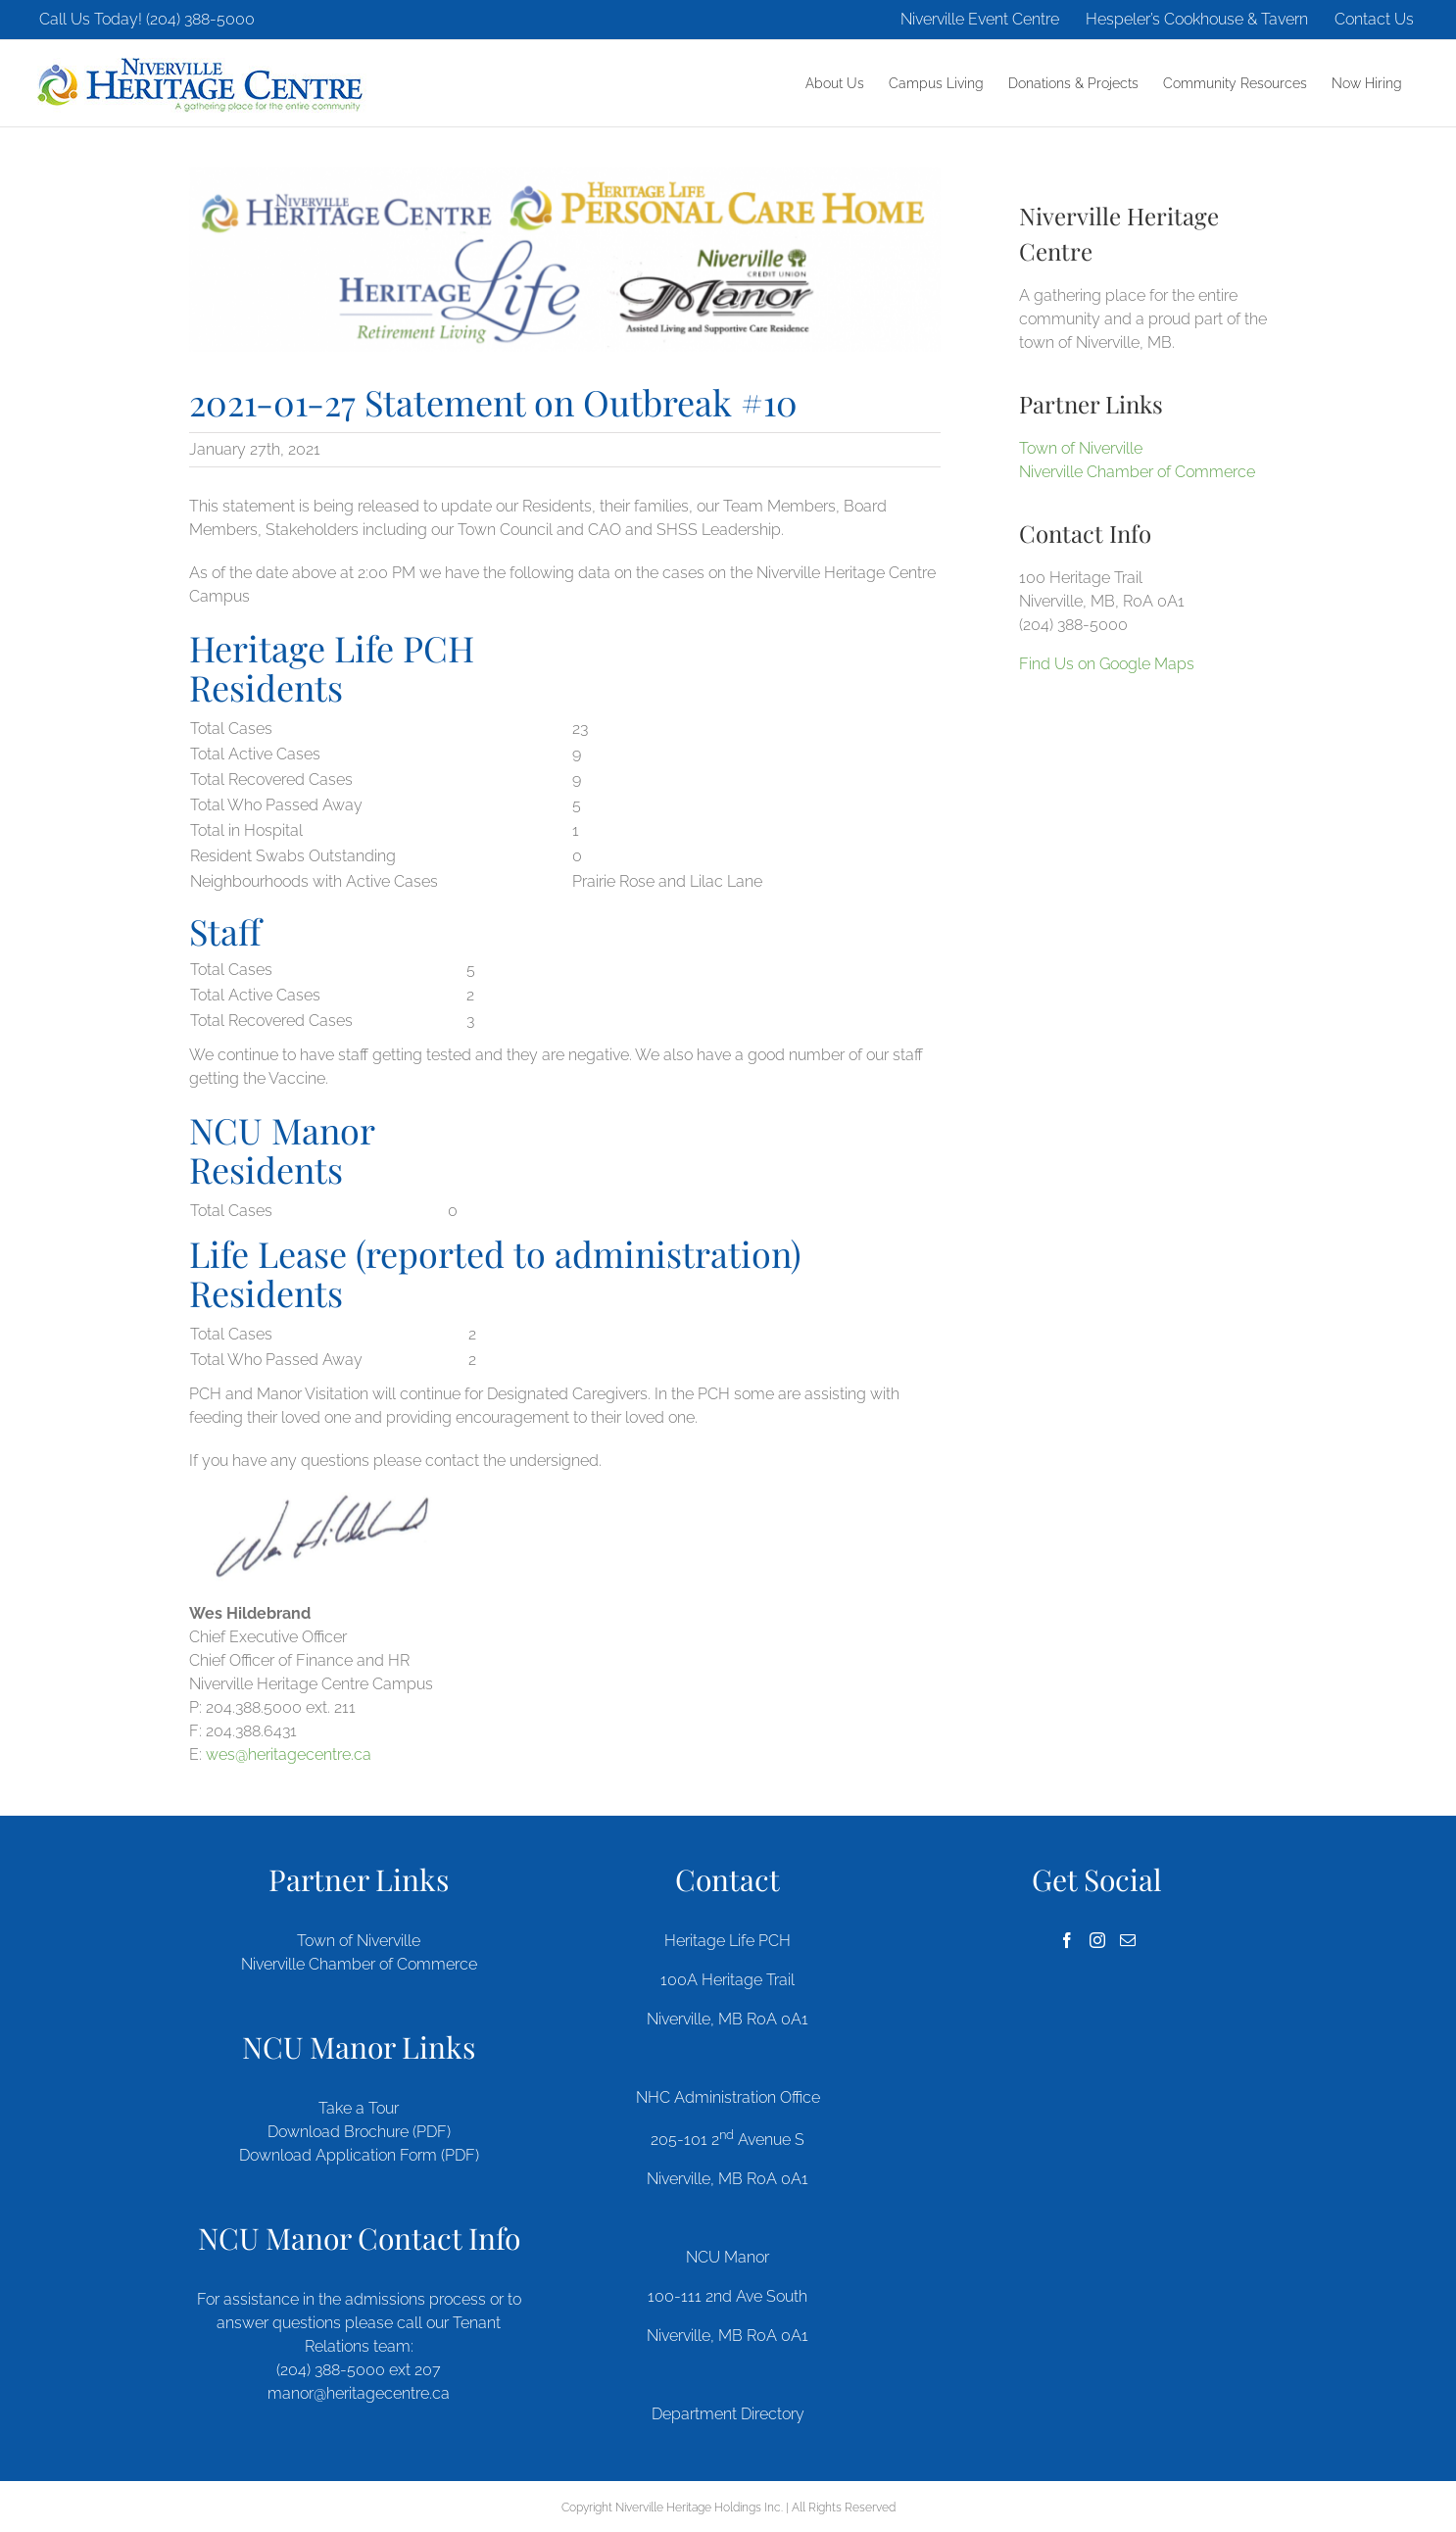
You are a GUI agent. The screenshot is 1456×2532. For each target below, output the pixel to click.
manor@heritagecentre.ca (358, 2393)
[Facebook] (1067, 1940)
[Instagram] (1097, 1940)
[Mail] (1128, 1940)
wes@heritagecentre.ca (288, 1754)
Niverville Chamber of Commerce (1137, 472)
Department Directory (728, 2414)
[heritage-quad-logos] (565, 259)
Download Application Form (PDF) (359, 2155)
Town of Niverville (1080, 448)
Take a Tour (358, 2108)
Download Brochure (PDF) (359, 2131)
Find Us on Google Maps (1106, 664)
